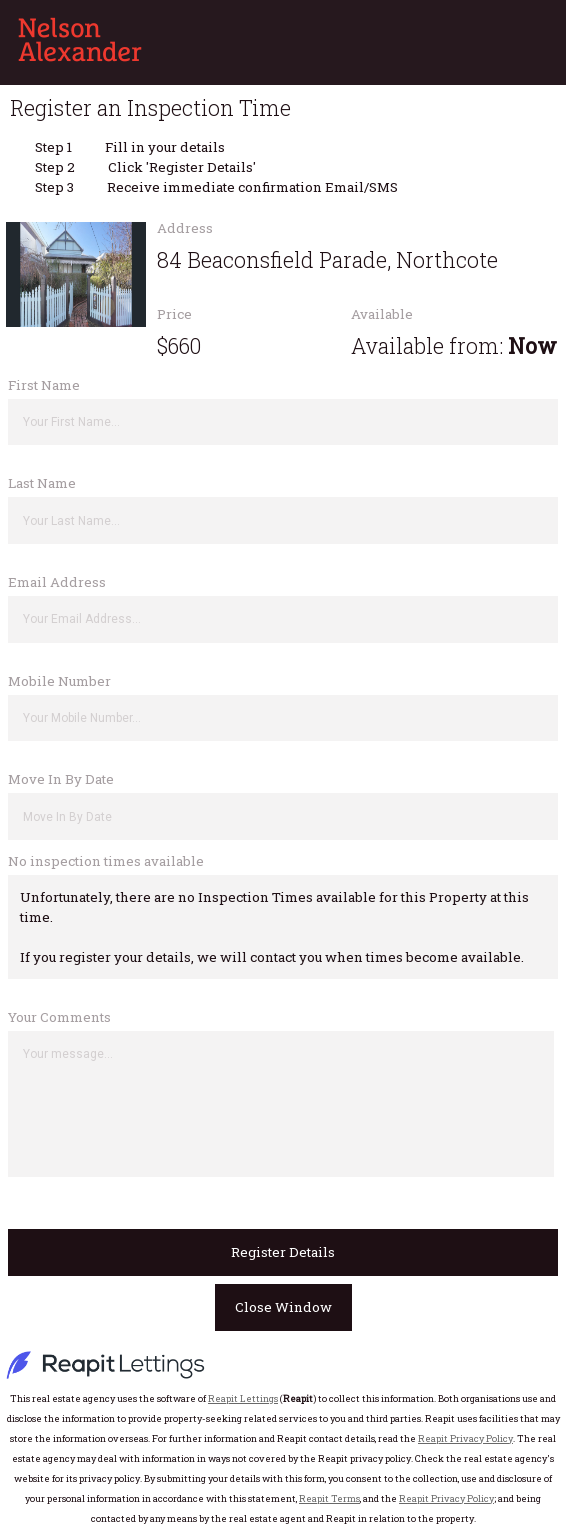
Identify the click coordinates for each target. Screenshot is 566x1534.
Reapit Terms (329, 1498)
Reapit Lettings (243, 1398)
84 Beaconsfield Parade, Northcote (327, 260)
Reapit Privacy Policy (465, 1438)
